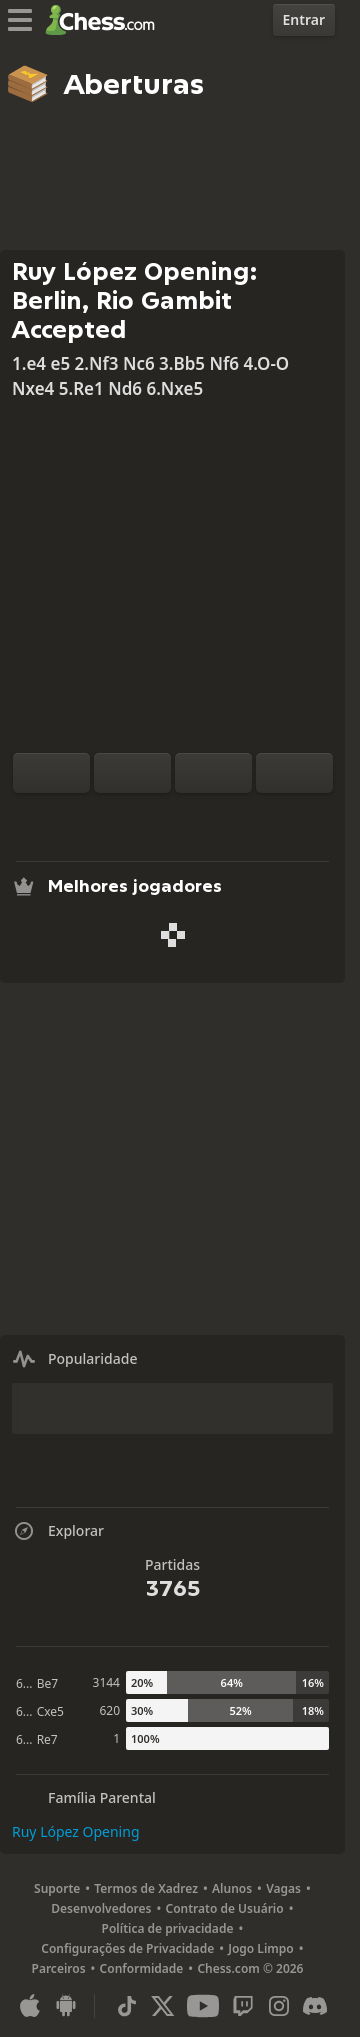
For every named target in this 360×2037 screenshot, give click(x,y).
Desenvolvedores (101, 1908)
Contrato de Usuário (224, 1908)
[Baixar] (205, 817)
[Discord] (315, 2006)
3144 (106, 1682)
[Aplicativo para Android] (66, 2006)
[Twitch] (243, 2006)
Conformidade (142, 1968)
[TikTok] (127, 2006)
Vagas (283, 1888)
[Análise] (141, 817)
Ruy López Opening (76, 1831)
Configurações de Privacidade (127, 1948)
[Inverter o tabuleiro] (51, 773)
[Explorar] (173, 817)
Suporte (57, 1888)
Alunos (232, 1888)
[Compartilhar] (237, 817)
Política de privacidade (168, 1928)
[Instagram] (279, 2006)
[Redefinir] (132, 773)
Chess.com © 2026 (250, 1968)
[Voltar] (213, 773)
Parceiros (59, 1968)
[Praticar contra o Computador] (109, 817)
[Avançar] (294, 773)
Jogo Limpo (261, 1948)
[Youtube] (203, 2006)
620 (109, 1710)
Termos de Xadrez (146, 1888)
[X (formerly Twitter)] (163, 2006)
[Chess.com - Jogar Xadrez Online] (105, 20)
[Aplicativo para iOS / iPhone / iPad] (30, 2006)
